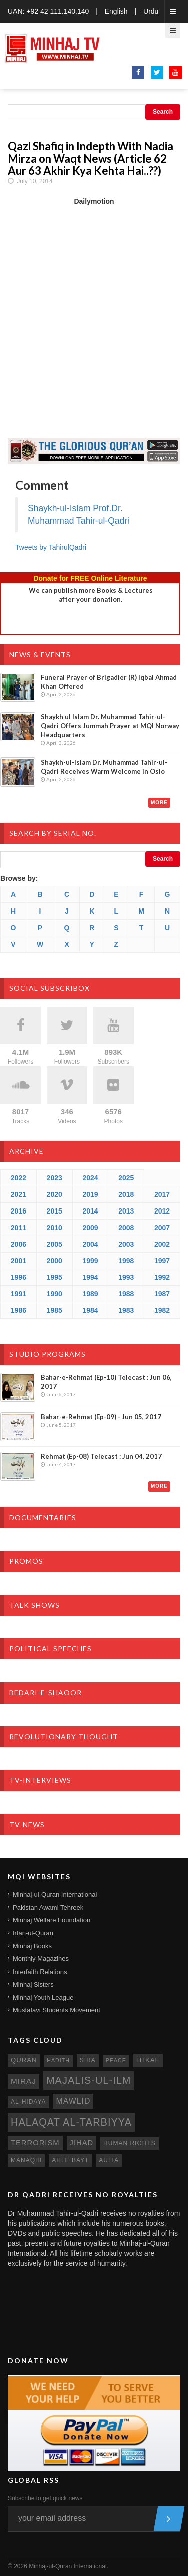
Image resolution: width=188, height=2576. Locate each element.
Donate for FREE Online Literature (90, 578)
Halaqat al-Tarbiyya (71, 2122)
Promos (26, 1561)
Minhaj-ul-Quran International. (68, 2566)
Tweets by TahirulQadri (50, 547)
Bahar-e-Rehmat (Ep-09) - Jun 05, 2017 (101, 1417)
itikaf (148, 2060)
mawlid (73, 2101)
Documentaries (42, 1517)
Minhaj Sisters (33, 1984)
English (116, 11)
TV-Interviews (40, 1780)
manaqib (26, 2160)
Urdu (150, 11)
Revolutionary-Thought (63, 1736)
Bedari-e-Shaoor (45, 1692)
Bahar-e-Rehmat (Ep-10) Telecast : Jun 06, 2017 (106, 1381)
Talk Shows (34, 1605)
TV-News (27, 1824)
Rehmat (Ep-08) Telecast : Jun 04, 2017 (101, 1456)
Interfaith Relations (40, 1972)
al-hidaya (28, 2101)
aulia (109, 2160)
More (159, 802)
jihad (82, 2143)
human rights (129, 2143)
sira (88, 2060)
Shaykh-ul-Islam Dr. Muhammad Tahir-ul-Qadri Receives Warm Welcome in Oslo (104, 766)
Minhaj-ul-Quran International (55, 1894)
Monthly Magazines (41, 1958)
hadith (58, 2060)
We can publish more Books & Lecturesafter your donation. (91, 594)
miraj (23, 2081)
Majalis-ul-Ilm (88, 2080)
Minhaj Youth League (43, 1997)
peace (116, 2060)
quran (24, 2060)
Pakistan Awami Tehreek (48, 1907)
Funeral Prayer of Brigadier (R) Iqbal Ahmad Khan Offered (109, 681)
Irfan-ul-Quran (33, 1933)
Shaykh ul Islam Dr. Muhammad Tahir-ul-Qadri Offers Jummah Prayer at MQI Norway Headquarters (110, 726)
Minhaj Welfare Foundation (51, 1920)
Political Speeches (50, 1648)
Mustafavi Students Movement (56, 2010)
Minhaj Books (32, 1946)
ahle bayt (70, 2160)
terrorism (35, 2143)
